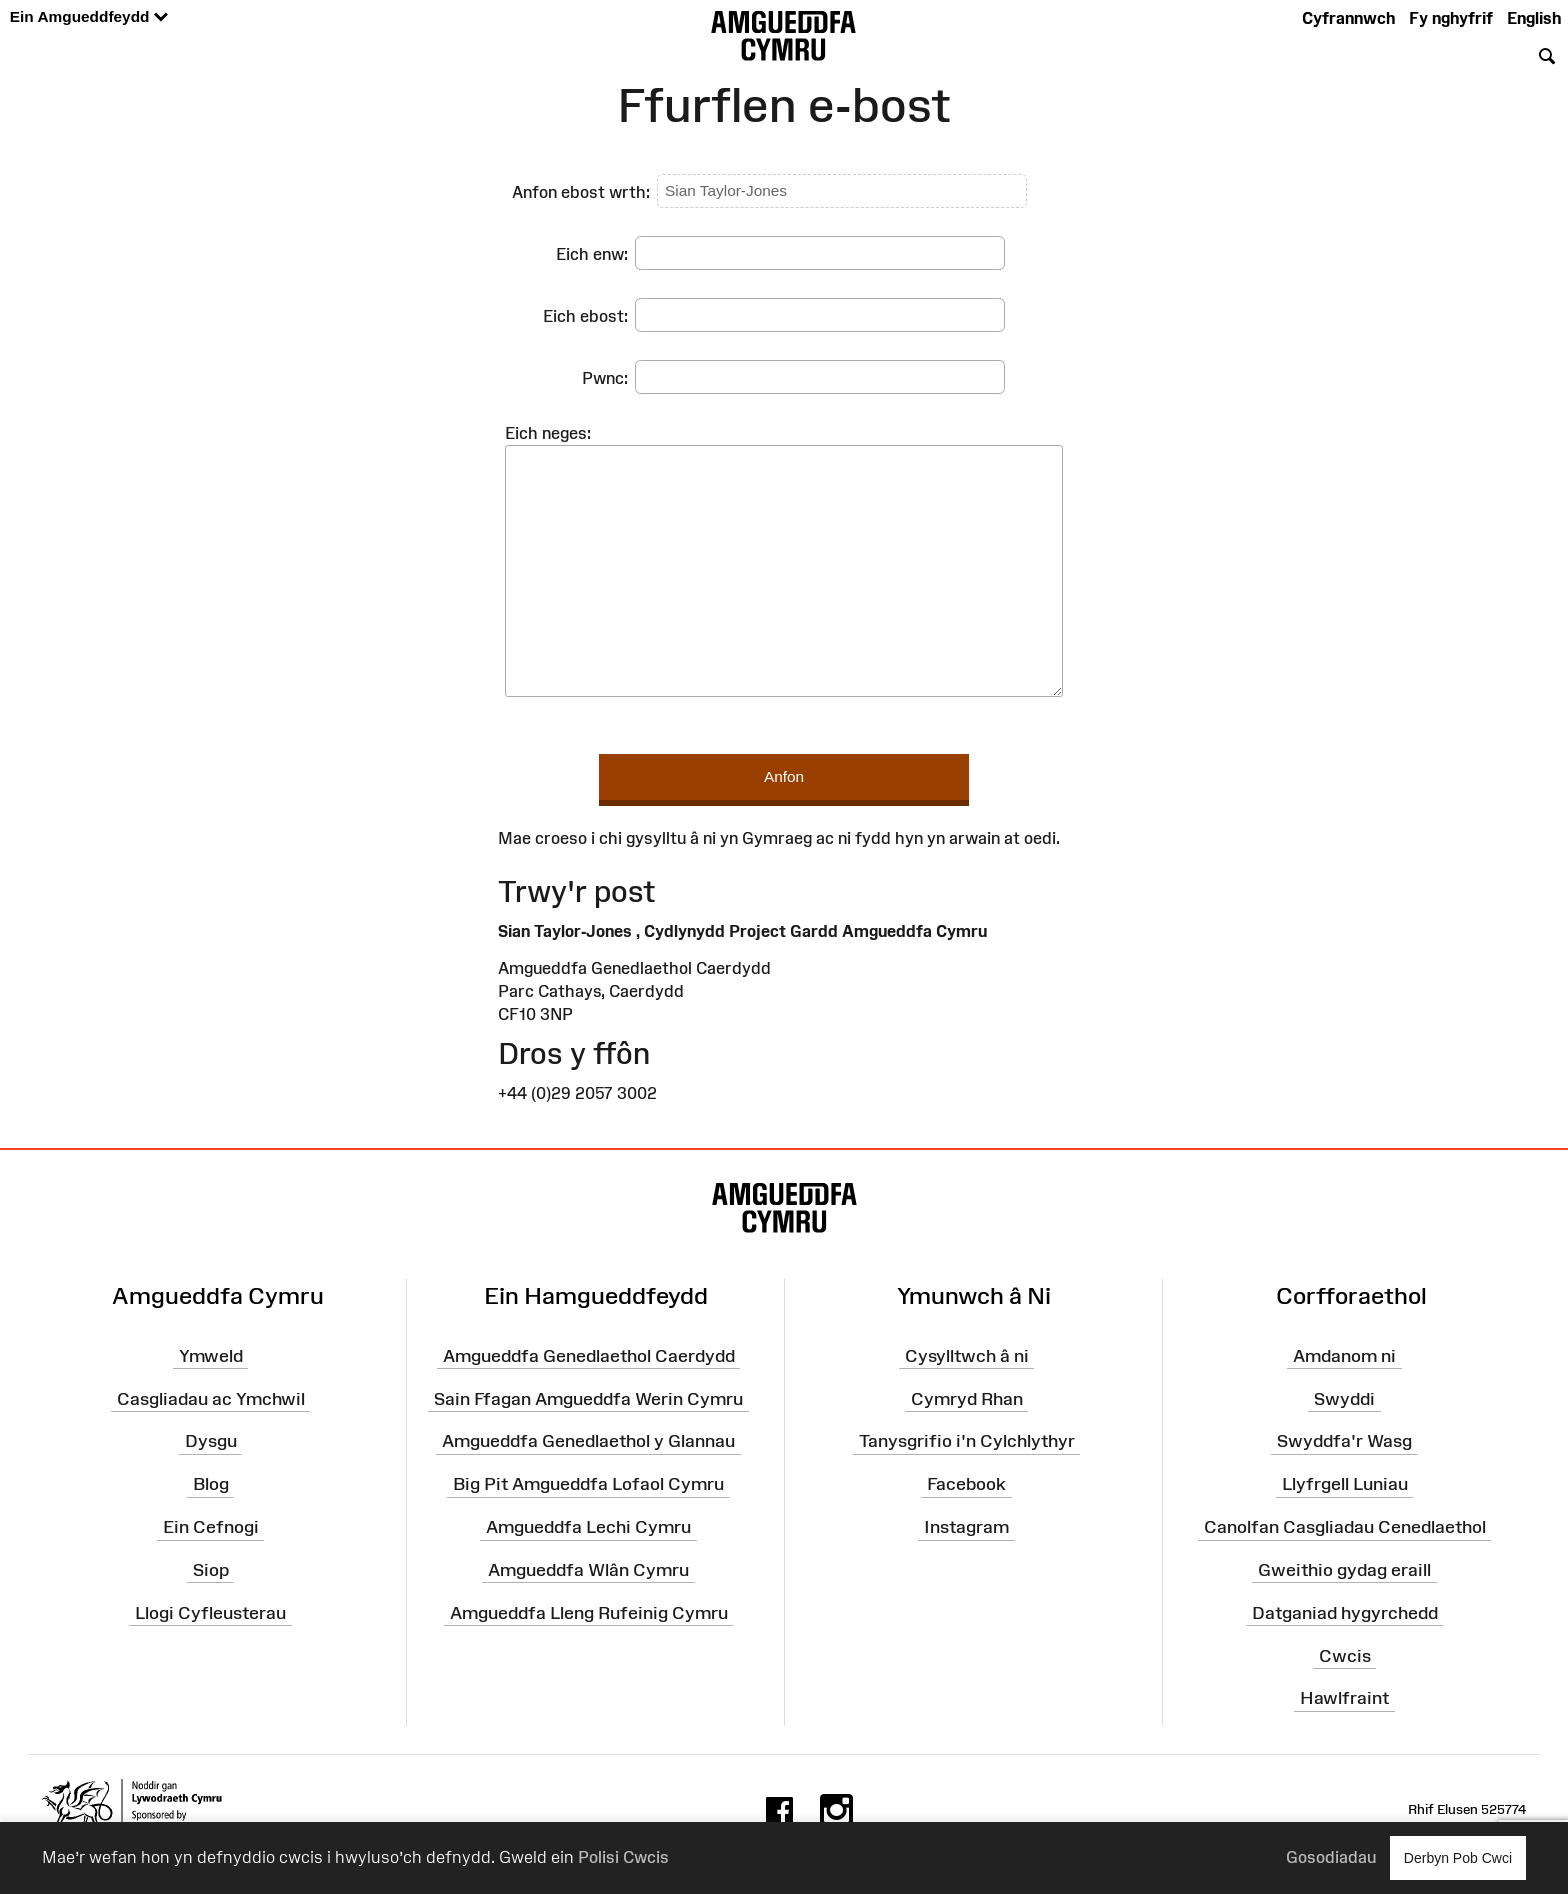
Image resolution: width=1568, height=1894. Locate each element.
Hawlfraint (1344, 1698)
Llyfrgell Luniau (1345, 1484)
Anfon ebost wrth (579, 192)
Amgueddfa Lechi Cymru (588, 1527)
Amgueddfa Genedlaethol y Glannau (588, 1441)
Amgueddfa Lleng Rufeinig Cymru (589, 1613)
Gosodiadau (1331, 1857)
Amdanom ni (1344, 1356)
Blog (211, 1484)
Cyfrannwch (1348, 18)
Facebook (966, 1484)
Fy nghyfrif (1451, 18)
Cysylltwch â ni (967, 1356)
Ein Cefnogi (211, 1527)
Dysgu (211, 1441)
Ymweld (211, 1356)
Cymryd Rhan (967, 1398)
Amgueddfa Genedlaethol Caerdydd (589, 1356)
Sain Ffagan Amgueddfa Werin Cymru (588, 1398)
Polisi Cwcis (623, 1857)
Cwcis (1345, 1655)
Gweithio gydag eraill (1344, 1570)
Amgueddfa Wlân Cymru (588, 1570)
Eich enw (590, 254)
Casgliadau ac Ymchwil (211, 1398)
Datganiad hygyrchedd (1345, 1613)
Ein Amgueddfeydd (89, 17)
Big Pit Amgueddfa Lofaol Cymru (588, 1484)
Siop (211, 1570)
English (1534, 18)
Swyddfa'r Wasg (1344, 1441)
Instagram (966, 1527)
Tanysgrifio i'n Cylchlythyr (967, 1441)
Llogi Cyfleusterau (210, 1613)
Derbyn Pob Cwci (1458, 1857)
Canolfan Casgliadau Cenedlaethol (1345, 1527)
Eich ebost (583, 316)
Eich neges (546, 433)
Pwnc (603, 378)
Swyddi (1344, 1398)
